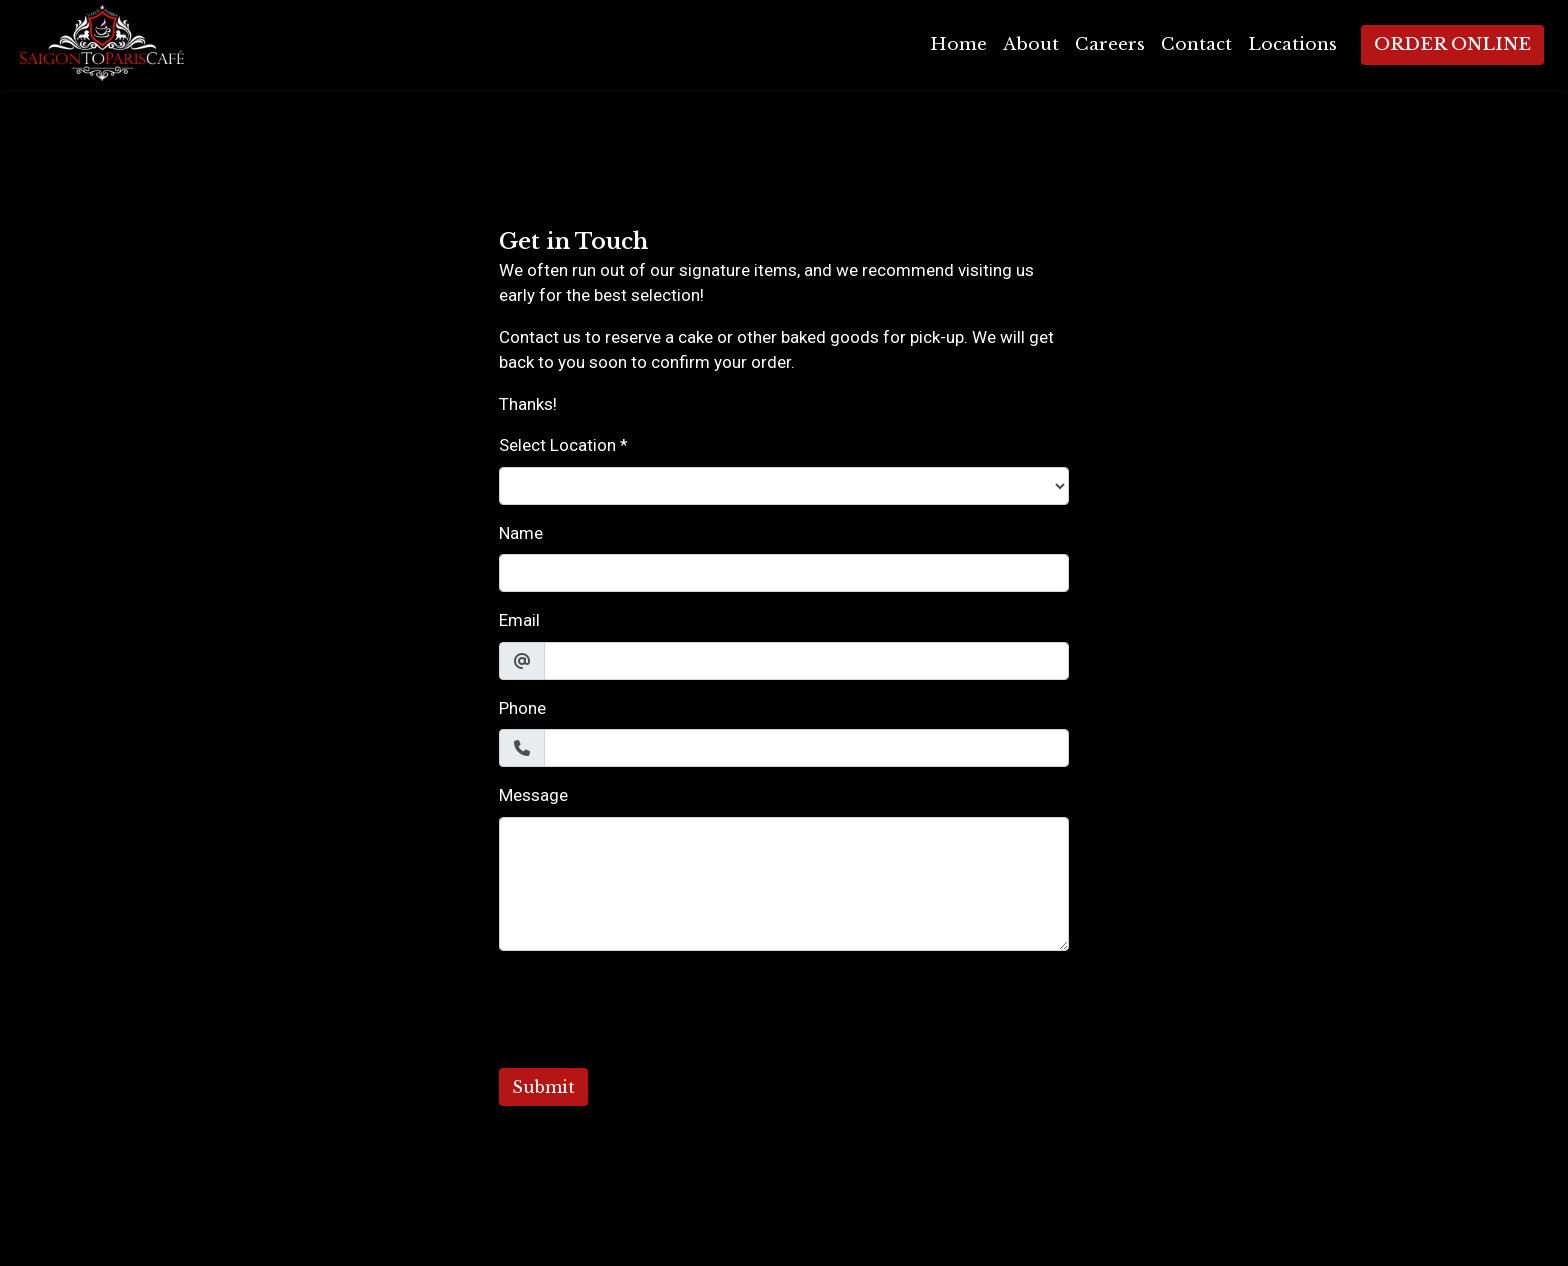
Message (533, 795)
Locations (1292, 44)
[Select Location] (784, 486)
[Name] (784, 573)
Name (521, 533)
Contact (1196, 44)
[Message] (784, 884)
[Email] (806, 661)
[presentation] (651, 1006)
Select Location (557, 445)
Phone (522, 708)
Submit (543, 1087)
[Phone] (806, 748)
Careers (1110, 44)
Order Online (1452, 44)
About (1031, 44)
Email (519, 620)
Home (958, 44)
